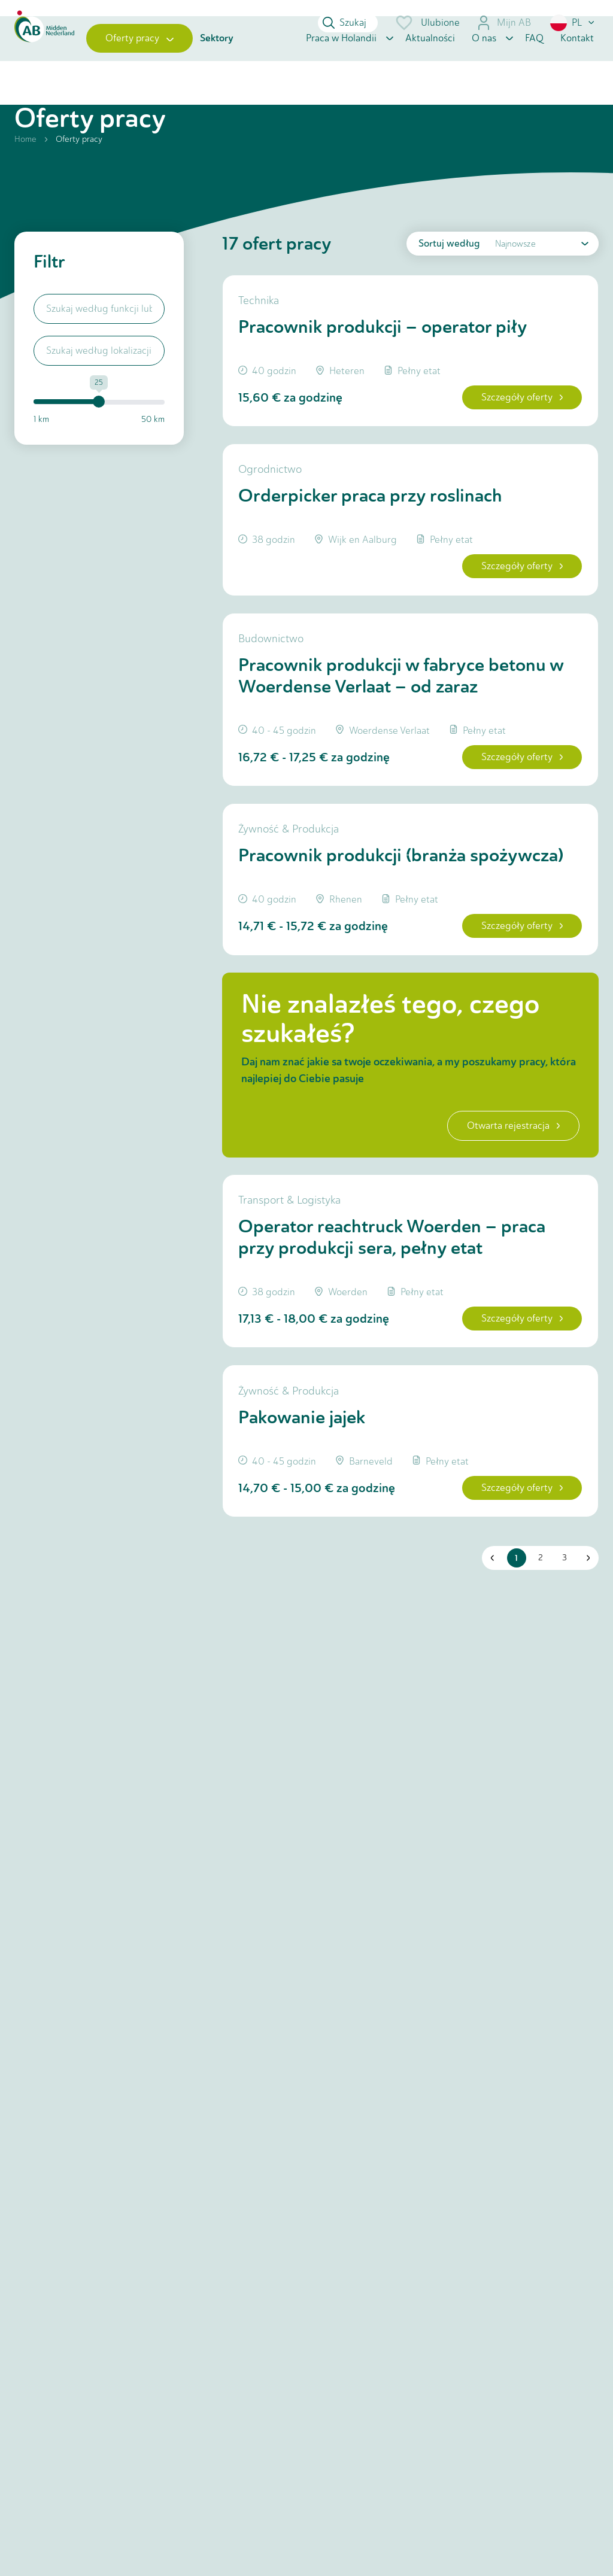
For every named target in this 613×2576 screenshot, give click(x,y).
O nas (484, 67)
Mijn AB (504, 23)
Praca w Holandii (341, 67)
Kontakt (577, 67)
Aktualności (430, 67)
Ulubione (427, 22)
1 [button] (512, 1661)
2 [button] (536, 1661)
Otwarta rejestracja (503, 1205)
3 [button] (560, 1661)
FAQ (534, 67)
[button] (573, 23)
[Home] (44, 68)
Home (25, 177)
